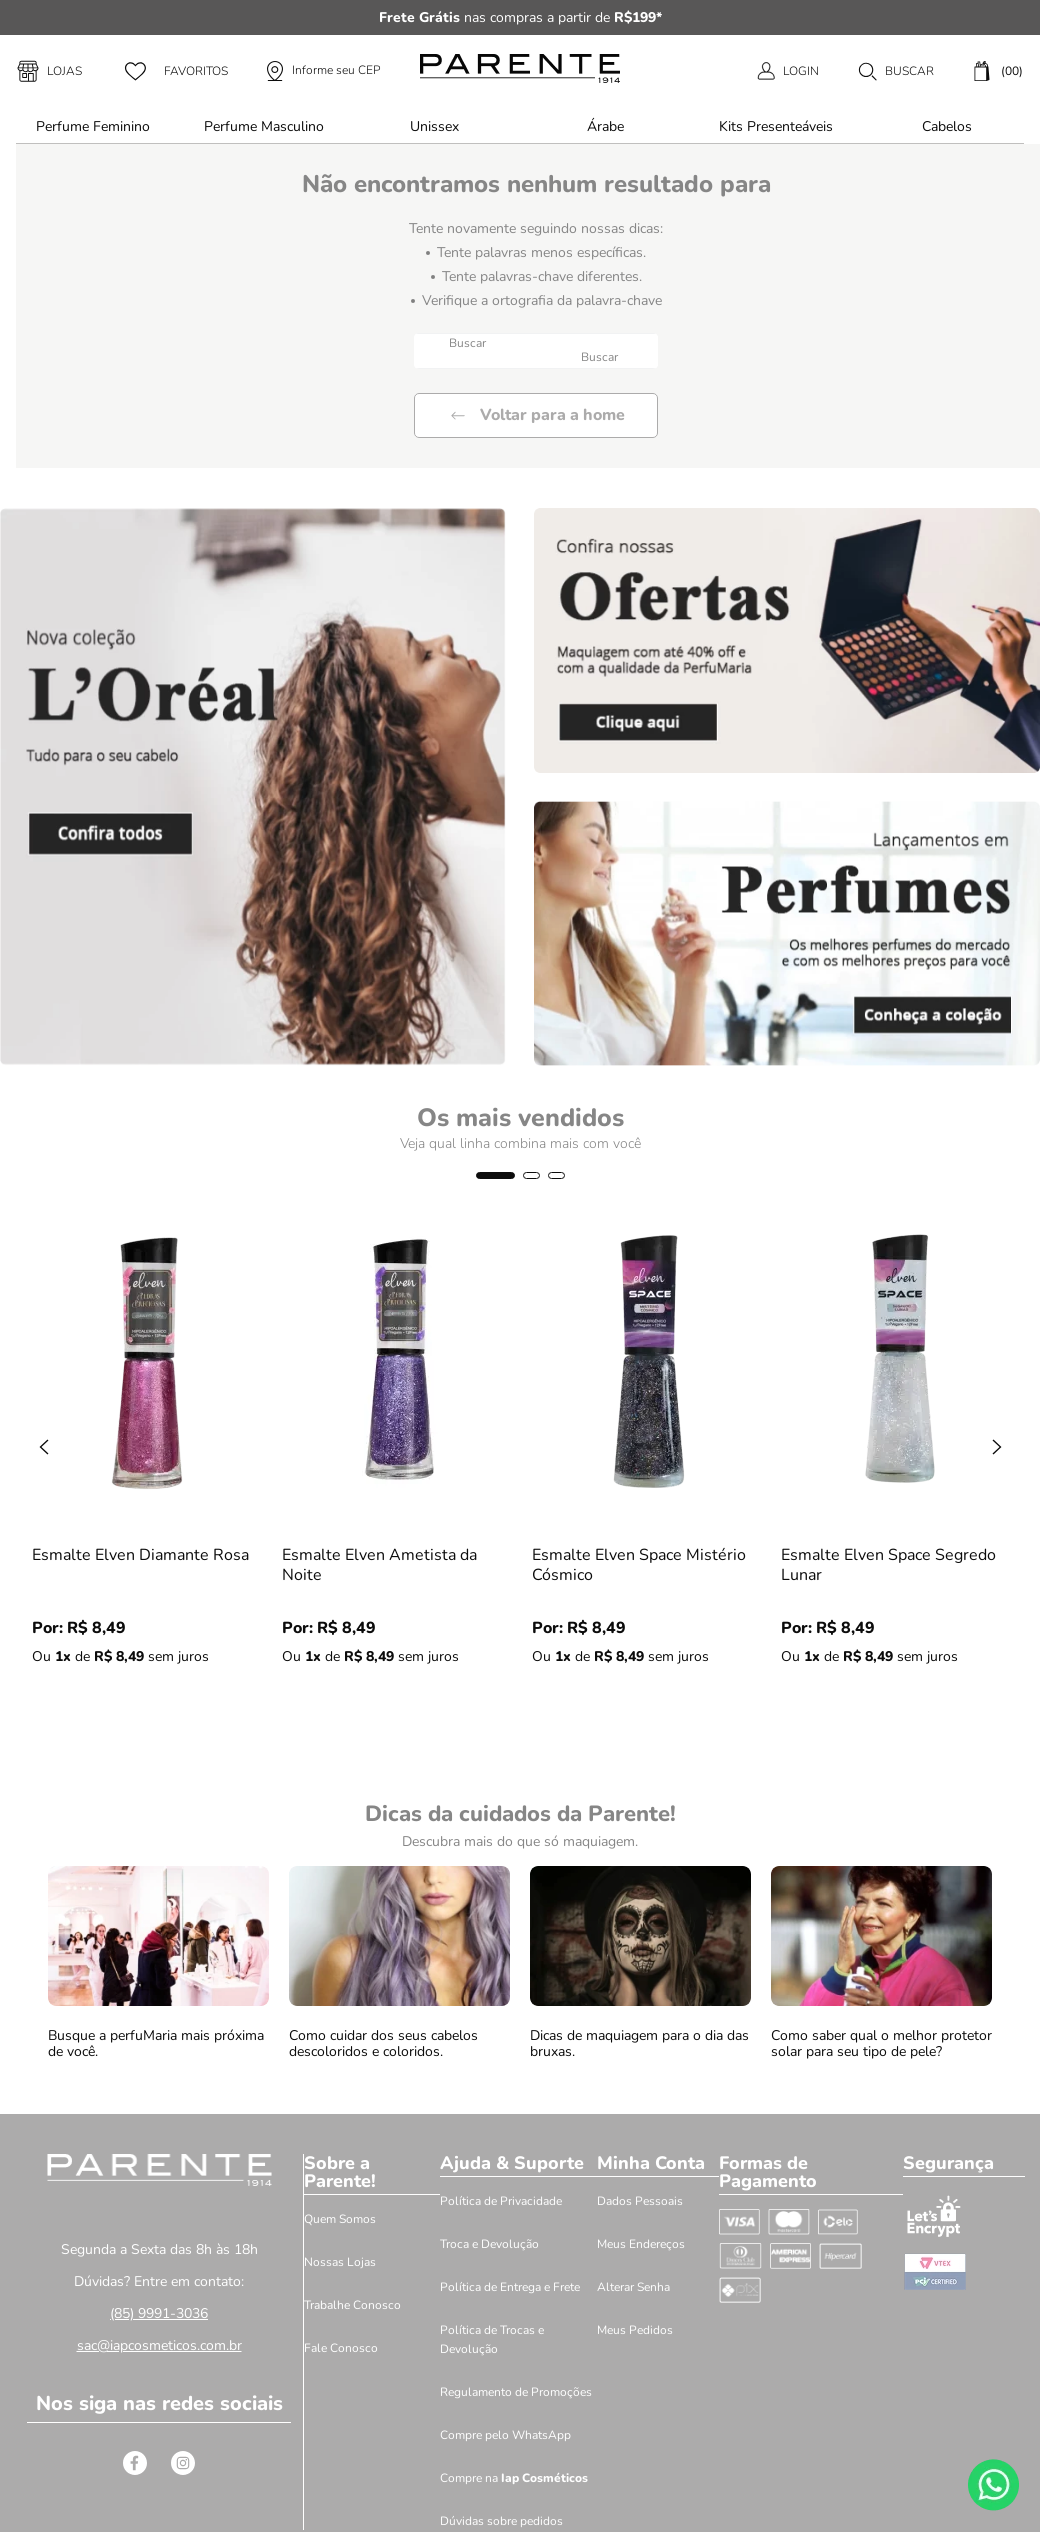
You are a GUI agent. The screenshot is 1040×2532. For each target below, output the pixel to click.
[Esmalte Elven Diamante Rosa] (150, 1486)
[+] (113, 1707)
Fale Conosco (341, 2348)
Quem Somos (340, 2219)
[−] (55, 1707)
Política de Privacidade (501, 2201)
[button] (895, 71)
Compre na (514, 2478)
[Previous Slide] (44, 1447)
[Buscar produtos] (602, 357)
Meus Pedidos (635, 2330)
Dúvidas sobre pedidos (501, 2521)
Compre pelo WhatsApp (505, 2435)
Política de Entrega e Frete (510, 2287)
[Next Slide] (997, 1447)
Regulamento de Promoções (516, 2392)
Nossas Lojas (340, 2262)
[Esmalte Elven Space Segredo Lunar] (899, 1486)
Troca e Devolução (489, 2244)
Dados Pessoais (640, 2201)
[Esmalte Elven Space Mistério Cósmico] (650, 1486)
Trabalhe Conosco (352, 2305)
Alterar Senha (633, 2287)
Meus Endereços (641, 2244)
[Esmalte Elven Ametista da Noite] (400, 1486)
